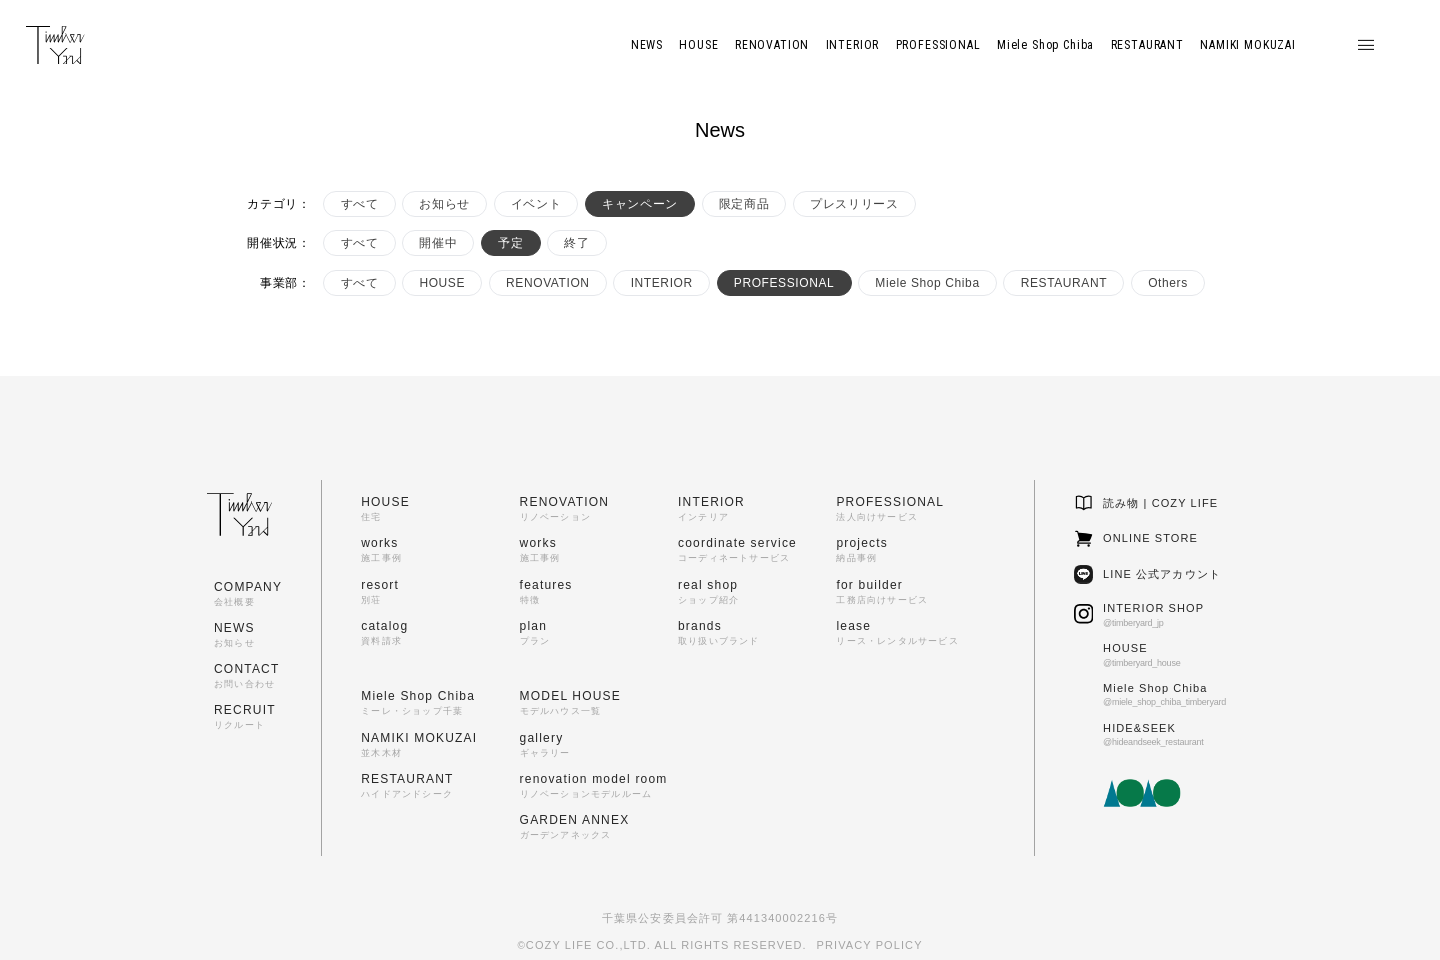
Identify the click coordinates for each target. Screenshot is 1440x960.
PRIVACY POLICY (870, 945)
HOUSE (442, 283)
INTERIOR (662, 283)
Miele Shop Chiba (927, 283)
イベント (536, 204)
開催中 (438, 243)
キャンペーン (640, 204)
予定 (510, 243)
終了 (576, 243)
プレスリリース (854, 204)
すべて (360, 204)
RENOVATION (548, 283)
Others (1168, 283)
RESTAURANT (1064, 283)
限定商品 (744, 204)
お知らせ (444, 204)
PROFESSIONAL (784, 283)
